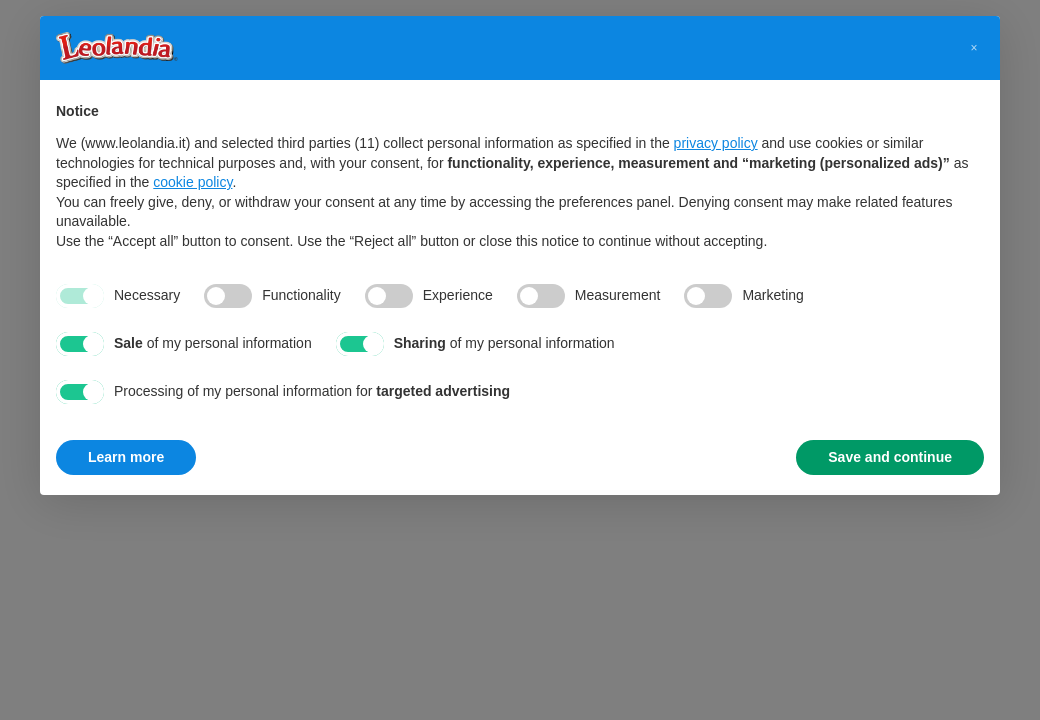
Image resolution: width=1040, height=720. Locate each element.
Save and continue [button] (890, 457)
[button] (974, 48)
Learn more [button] (126, 457)
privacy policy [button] (716, 143)
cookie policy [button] (192, 182)
